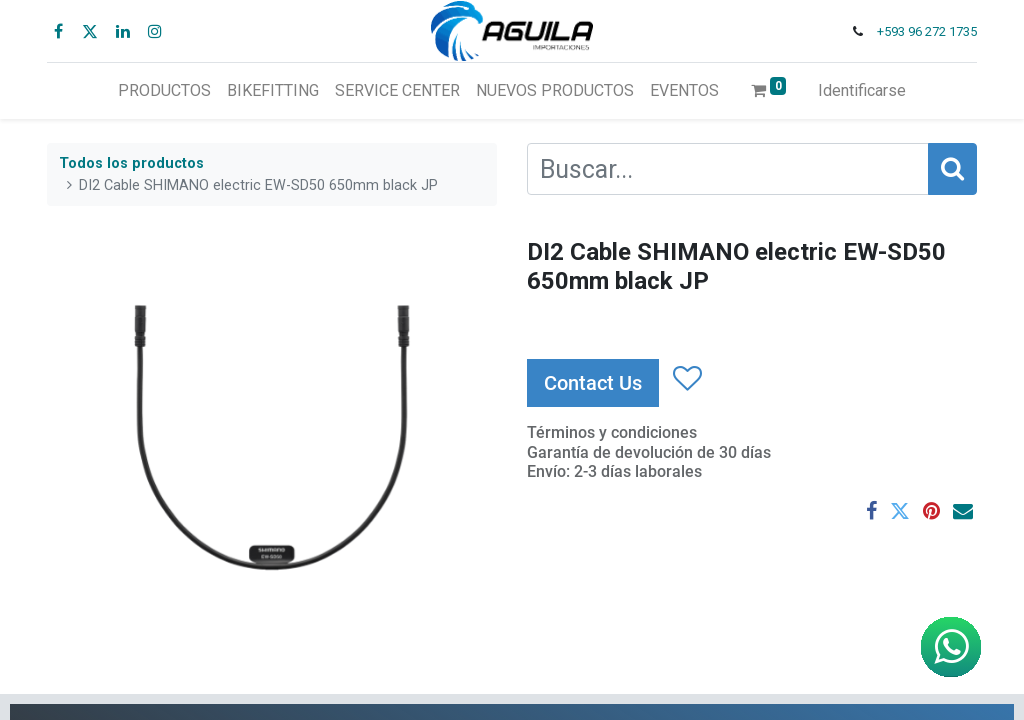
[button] (686, 380)
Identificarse (862, 90)
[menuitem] (164, 91)
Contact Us (593, 383)
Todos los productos (131, 163)
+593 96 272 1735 (927, 31)
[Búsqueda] (952, 169)
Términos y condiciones (612, 432)
